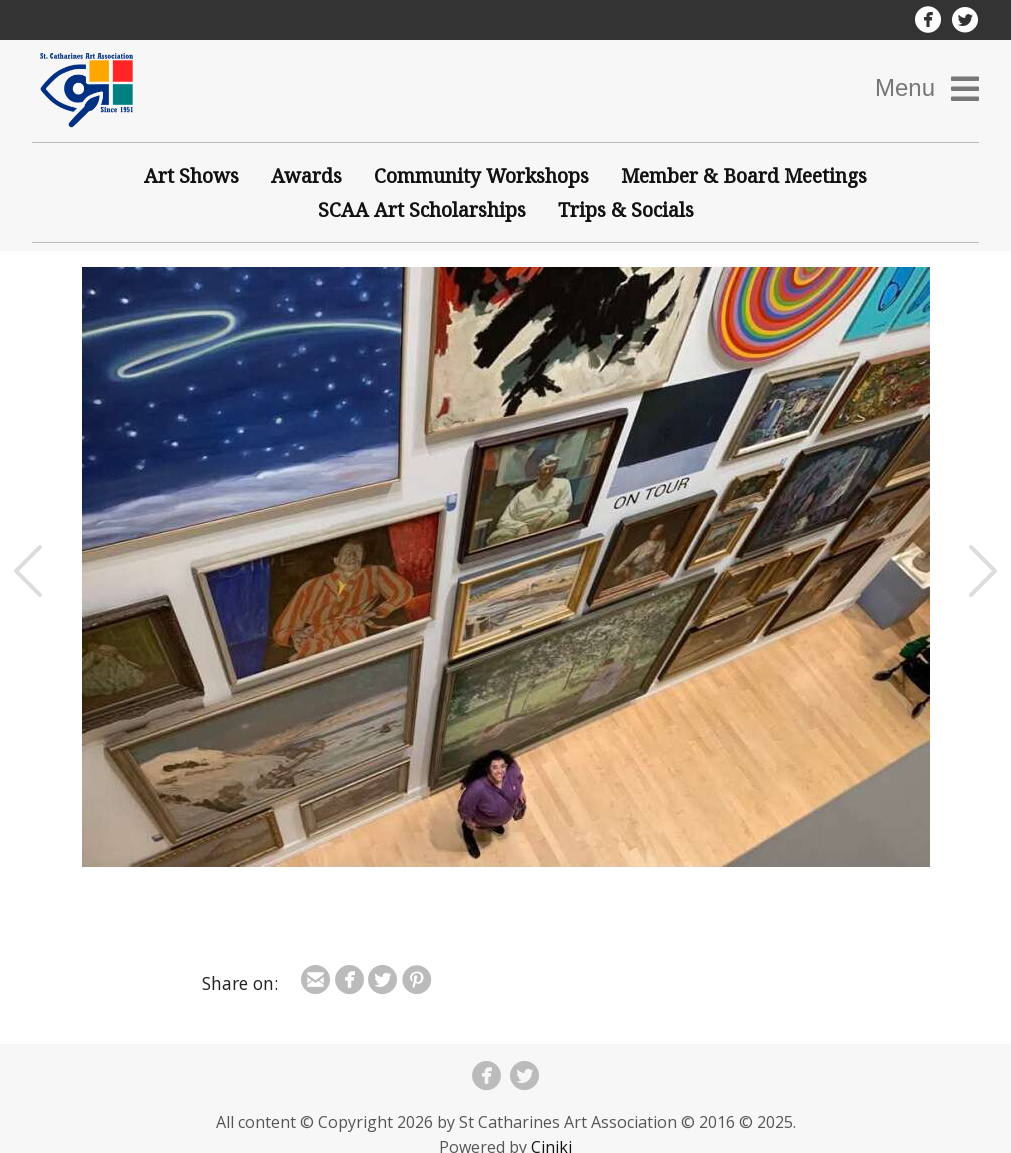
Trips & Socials (626, 209)
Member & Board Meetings (744, 175)
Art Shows (191, 175)
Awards (306, 175)
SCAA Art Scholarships (422, 209)
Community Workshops (481, 175)
